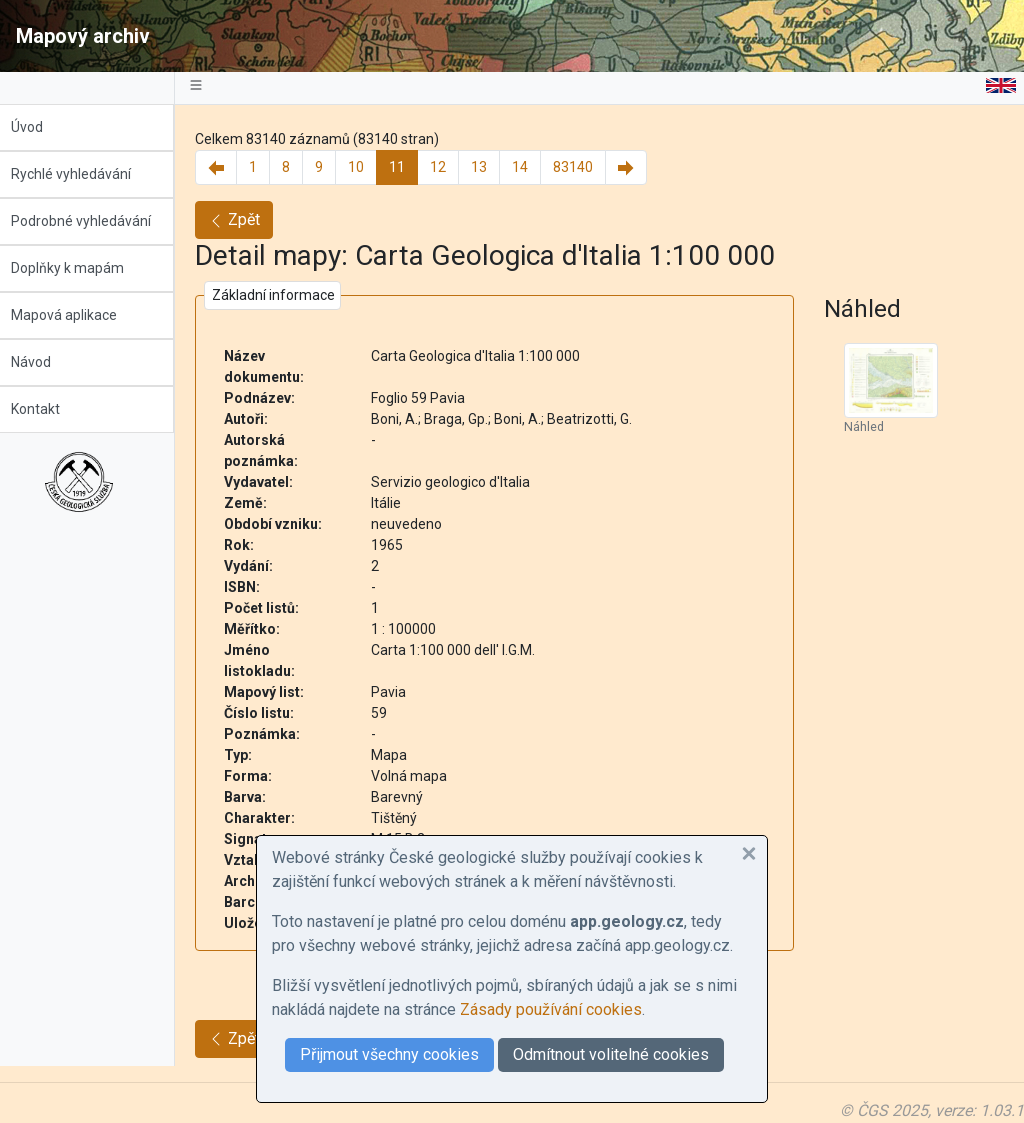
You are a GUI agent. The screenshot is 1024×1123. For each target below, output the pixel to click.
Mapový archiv (83, 36)
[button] (749, 854)
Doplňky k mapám (77, 268)
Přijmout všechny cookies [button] (389, 1054)
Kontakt (45, 409)
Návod (41, 362)
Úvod (37, 127)
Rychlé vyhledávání (81, 174)
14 (530, 167)
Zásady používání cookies (551, 1009)
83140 (583, 167)
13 (489, 167)
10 (366, 167)
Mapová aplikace (74, 315)
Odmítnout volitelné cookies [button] (611, 1054)
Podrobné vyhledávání (91, 221)
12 (448, 167)
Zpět (244, 219)
